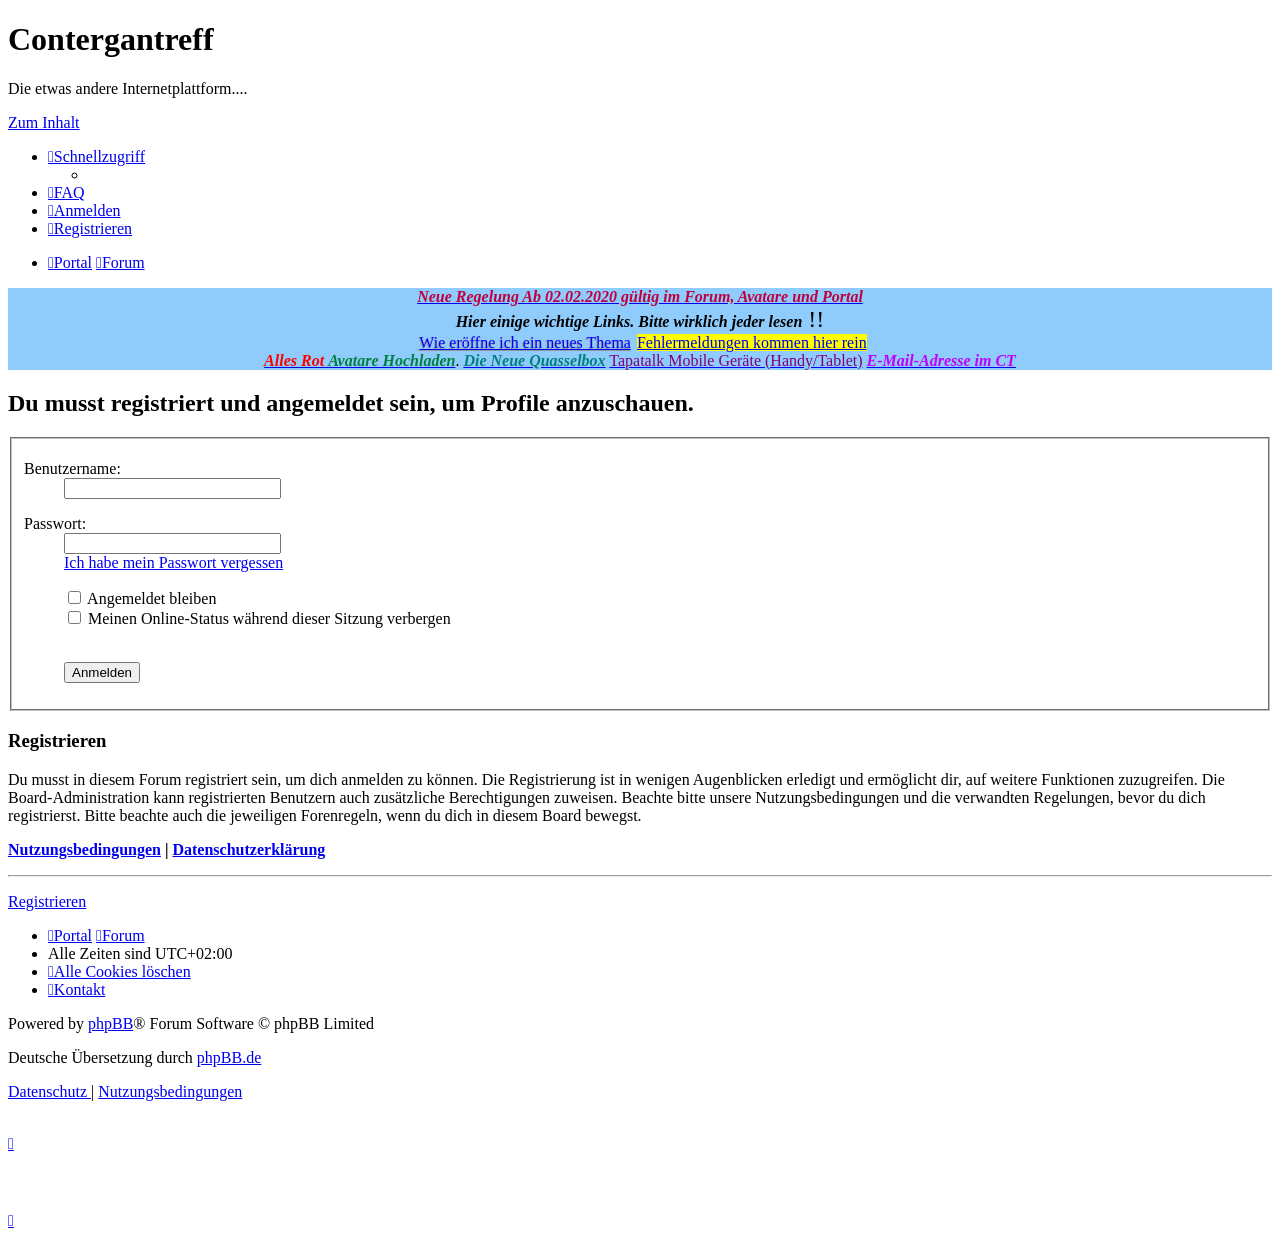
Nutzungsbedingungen (84, 849)
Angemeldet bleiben (142, 598)
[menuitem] (66, 192)
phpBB (110, 1023)
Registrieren (47, 901)
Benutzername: (72, 468)
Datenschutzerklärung (248, 849)
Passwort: (55, 523)
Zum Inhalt (44, 122)
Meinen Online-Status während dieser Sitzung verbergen (259, 618)
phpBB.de (229, 1057)
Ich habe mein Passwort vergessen (173, 562)
